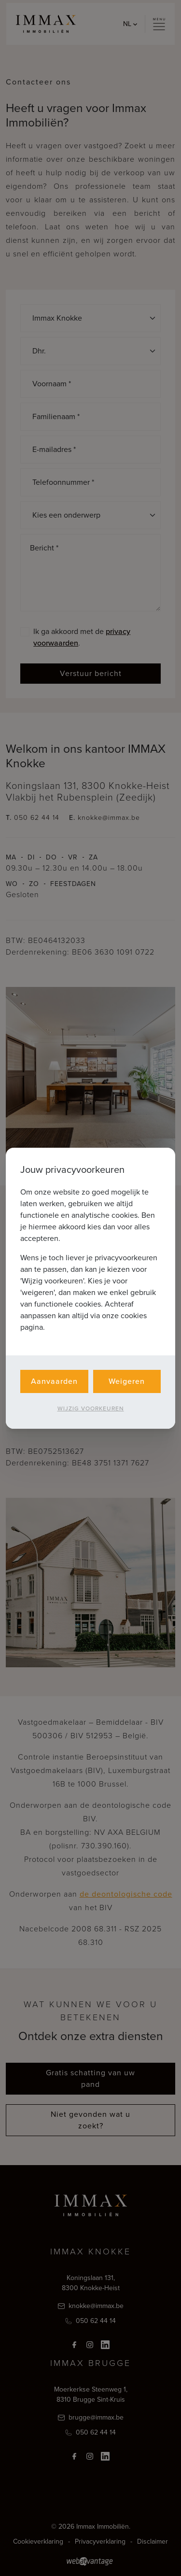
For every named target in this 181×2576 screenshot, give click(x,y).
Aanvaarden (54, 1381)
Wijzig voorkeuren (90, 1408)
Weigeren (127, 1381)
